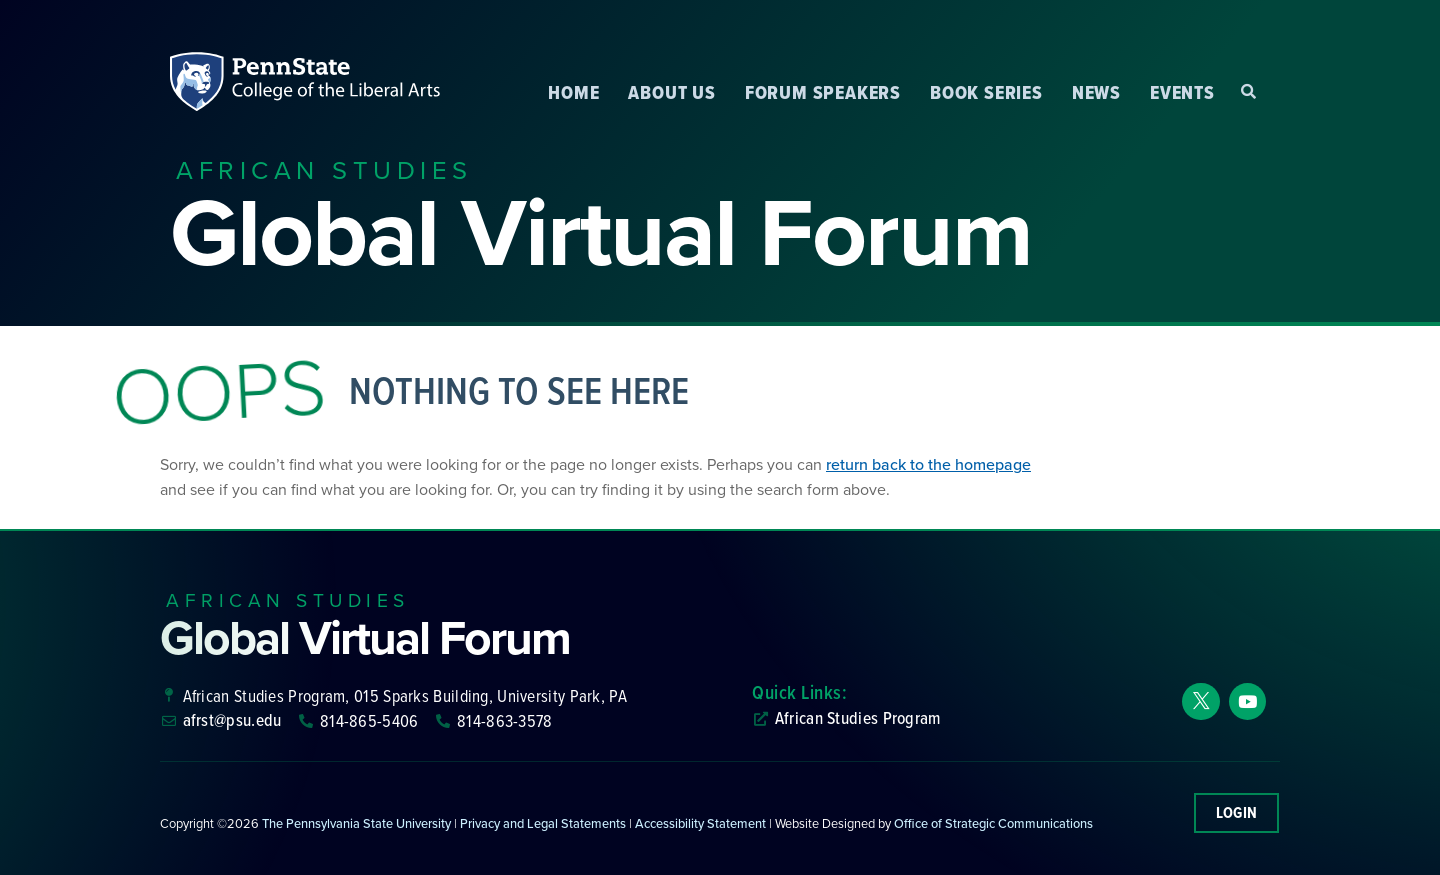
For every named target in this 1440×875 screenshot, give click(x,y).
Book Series (986, 92)
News (1096, 92)
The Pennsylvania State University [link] (356, 823)
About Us (671, 92)
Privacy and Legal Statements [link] (543, 823)
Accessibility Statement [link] (700, 823)
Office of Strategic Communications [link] (993, 823)
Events (1182, 92)
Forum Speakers (823, 92)
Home (573, 92)
